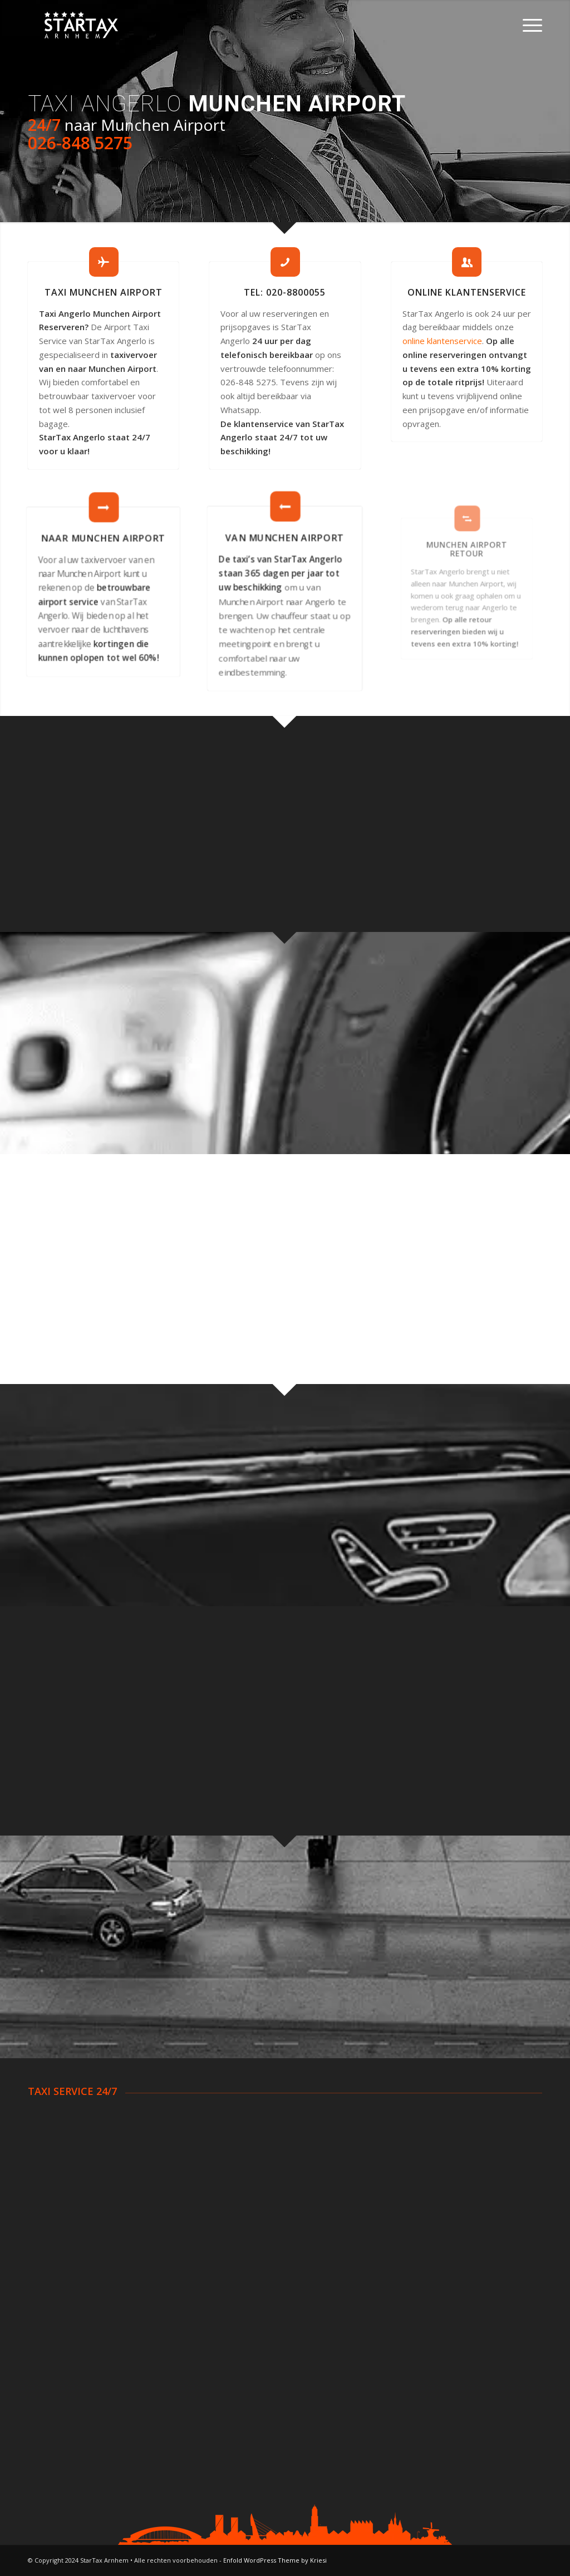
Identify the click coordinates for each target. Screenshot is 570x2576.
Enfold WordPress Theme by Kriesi (275, 2560)
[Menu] (528, 25)
